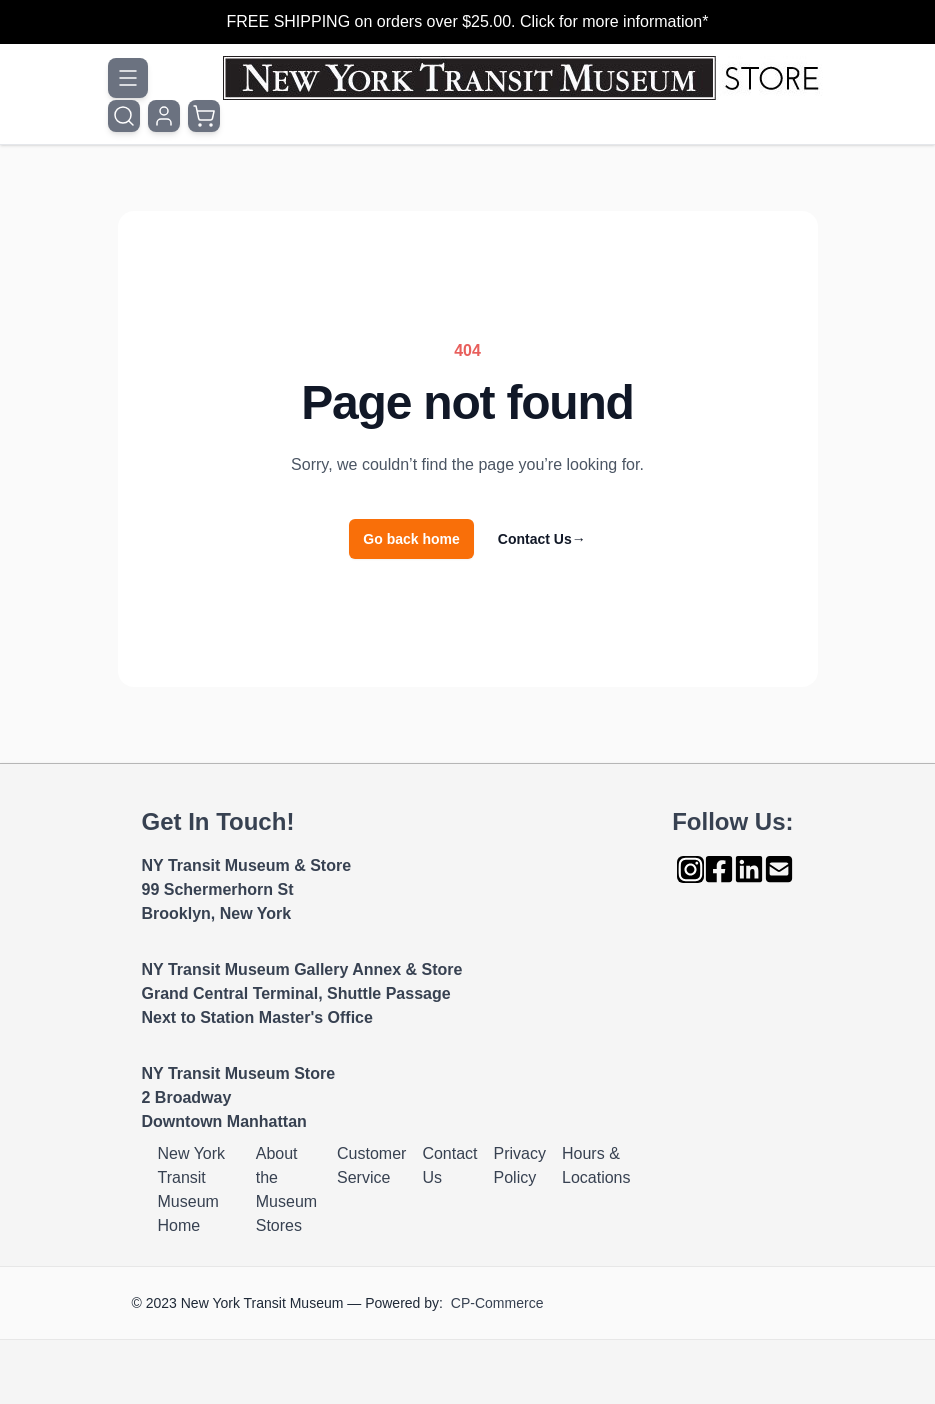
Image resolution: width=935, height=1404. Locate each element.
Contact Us (542, 539)
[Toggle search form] (124, 116)
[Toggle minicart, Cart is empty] (204, 116)
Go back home (411, 539)
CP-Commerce (497, 1303)
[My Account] (164, 116)
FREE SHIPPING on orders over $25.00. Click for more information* (468, 21)
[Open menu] (128, 78)
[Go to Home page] (525, 78)
